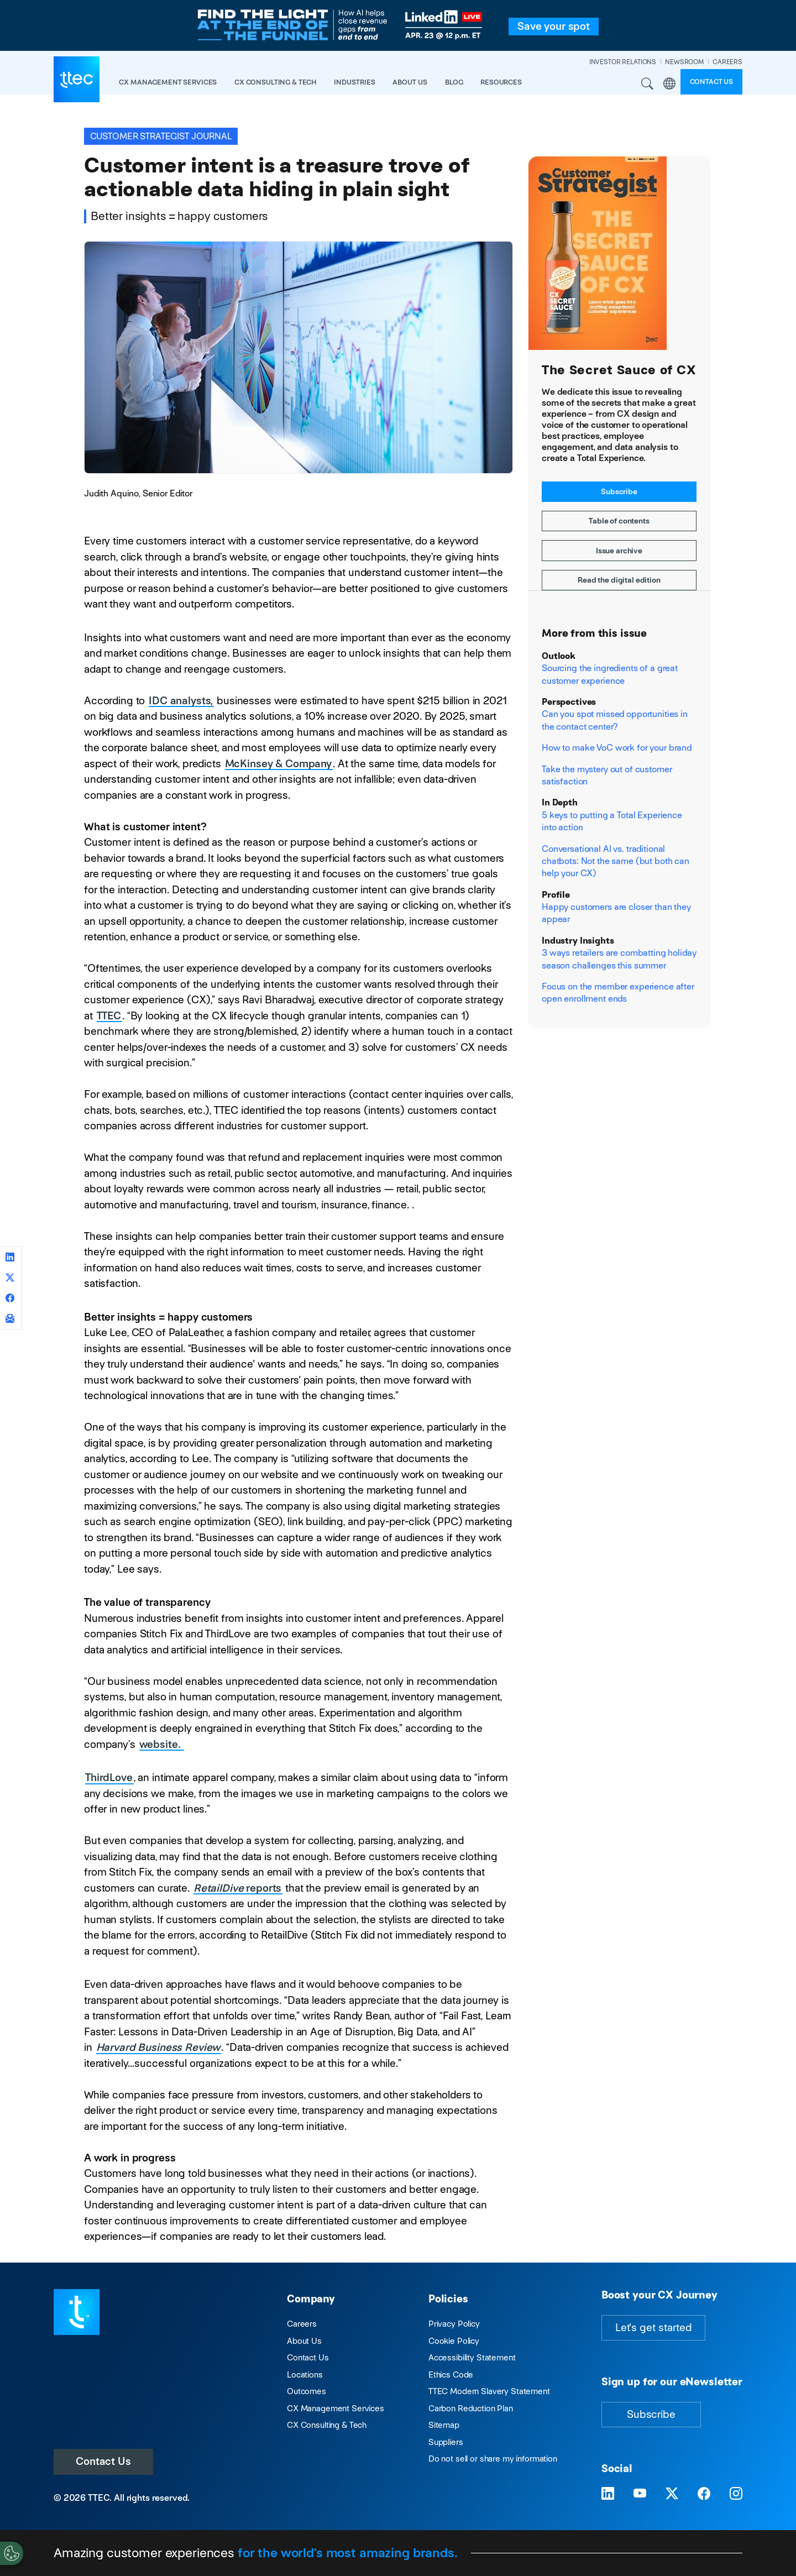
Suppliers (445, 2442)
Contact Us (103, 2461)
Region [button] (669, 84)
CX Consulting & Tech (326, 2425)
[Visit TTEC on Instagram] (736, 2494)
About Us (304, 2341)
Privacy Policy (454, 2323)
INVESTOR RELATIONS (622, 61)
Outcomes (306, 2391)
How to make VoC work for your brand (617, 747)
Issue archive (619, 551)
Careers (302, 2323)
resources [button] (501, 82)
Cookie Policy (453, 2341)
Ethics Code (450, 2374)
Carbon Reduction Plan (470, 2408)
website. (161, 1744)
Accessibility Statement (472, 2357)
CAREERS (727, 61)
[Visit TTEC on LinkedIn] (607, 2494)
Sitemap (443, 2425)
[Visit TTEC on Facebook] (704, 2494)
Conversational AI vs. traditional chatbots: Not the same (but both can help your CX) (615, 861)
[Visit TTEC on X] (672, 2494)
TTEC (109, 1016)
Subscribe (619, 491)
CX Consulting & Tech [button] (275, 82)
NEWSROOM (684, 61)
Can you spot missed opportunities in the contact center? (615, 720)
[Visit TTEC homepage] (77, 2311)
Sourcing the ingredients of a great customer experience (610, 674)
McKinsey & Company (278, 764)
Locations (305, 2374)
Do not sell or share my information (492, 2458)
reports (237, 1888)
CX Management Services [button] (168, 82)
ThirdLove (109, 1777)
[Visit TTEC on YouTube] (639, 2494)
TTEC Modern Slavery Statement (489, 2391)
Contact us (712, 81)
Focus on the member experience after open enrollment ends (618, 992)
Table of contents (619, 521)
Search (648, 84)
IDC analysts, (181, 701)
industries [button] (354, 82)
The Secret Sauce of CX (619, 370)
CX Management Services (335, 2408)
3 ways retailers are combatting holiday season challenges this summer (619, 959)
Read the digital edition (619, 580)
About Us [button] (409, 82)
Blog (454, 82)
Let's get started (653, 2327)
